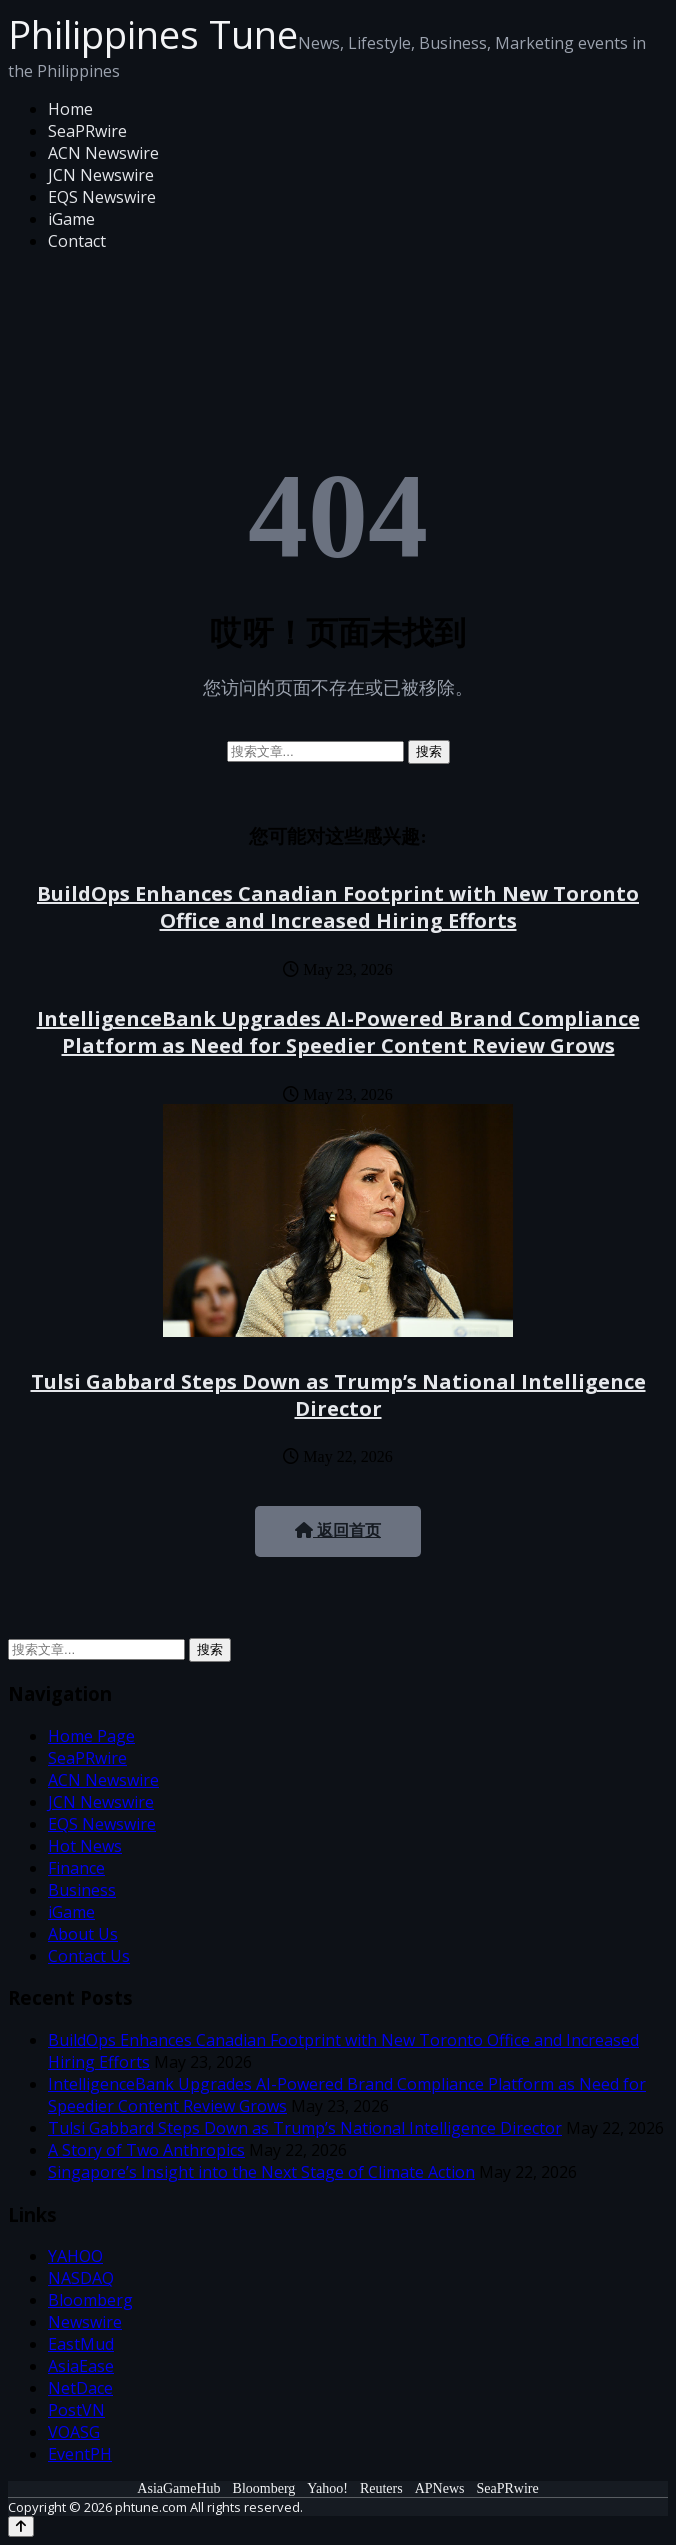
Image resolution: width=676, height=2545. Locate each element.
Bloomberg (90, 2300)
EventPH (80, 2454)
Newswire (85, 2322)
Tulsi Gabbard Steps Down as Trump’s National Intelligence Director (338, 1395)
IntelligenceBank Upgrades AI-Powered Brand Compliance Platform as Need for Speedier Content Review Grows (338, 1032)
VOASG (74, 2432)
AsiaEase (81, 2366)
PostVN (76, 2410)
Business (82, 1890)
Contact (77, 241)
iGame (71, 219)
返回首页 (338, 1530)
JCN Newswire (101, 175)
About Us (83, 1934)
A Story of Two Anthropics (146, 2150)
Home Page (91, 1736)
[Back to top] (21, 2526)
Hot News (85, 1846)
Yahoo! (327, 2488)
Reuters (381, 2488)
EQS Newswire (102, 197)
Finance (76, 1868)
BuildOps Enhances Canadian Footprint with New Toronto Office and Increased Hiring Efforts (338, 907)
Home (70, 109)
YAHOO (75, 2256)
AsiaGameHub (178, 2488)
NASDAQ (81, 2278)
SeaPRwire (87, 131)
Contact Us (89, 1956)
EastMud (81, 2344)
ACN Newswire (103, 153)
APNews (440, 2488)
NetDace (80, 2388)
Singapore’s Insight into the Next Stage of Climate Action (261, 2172)
